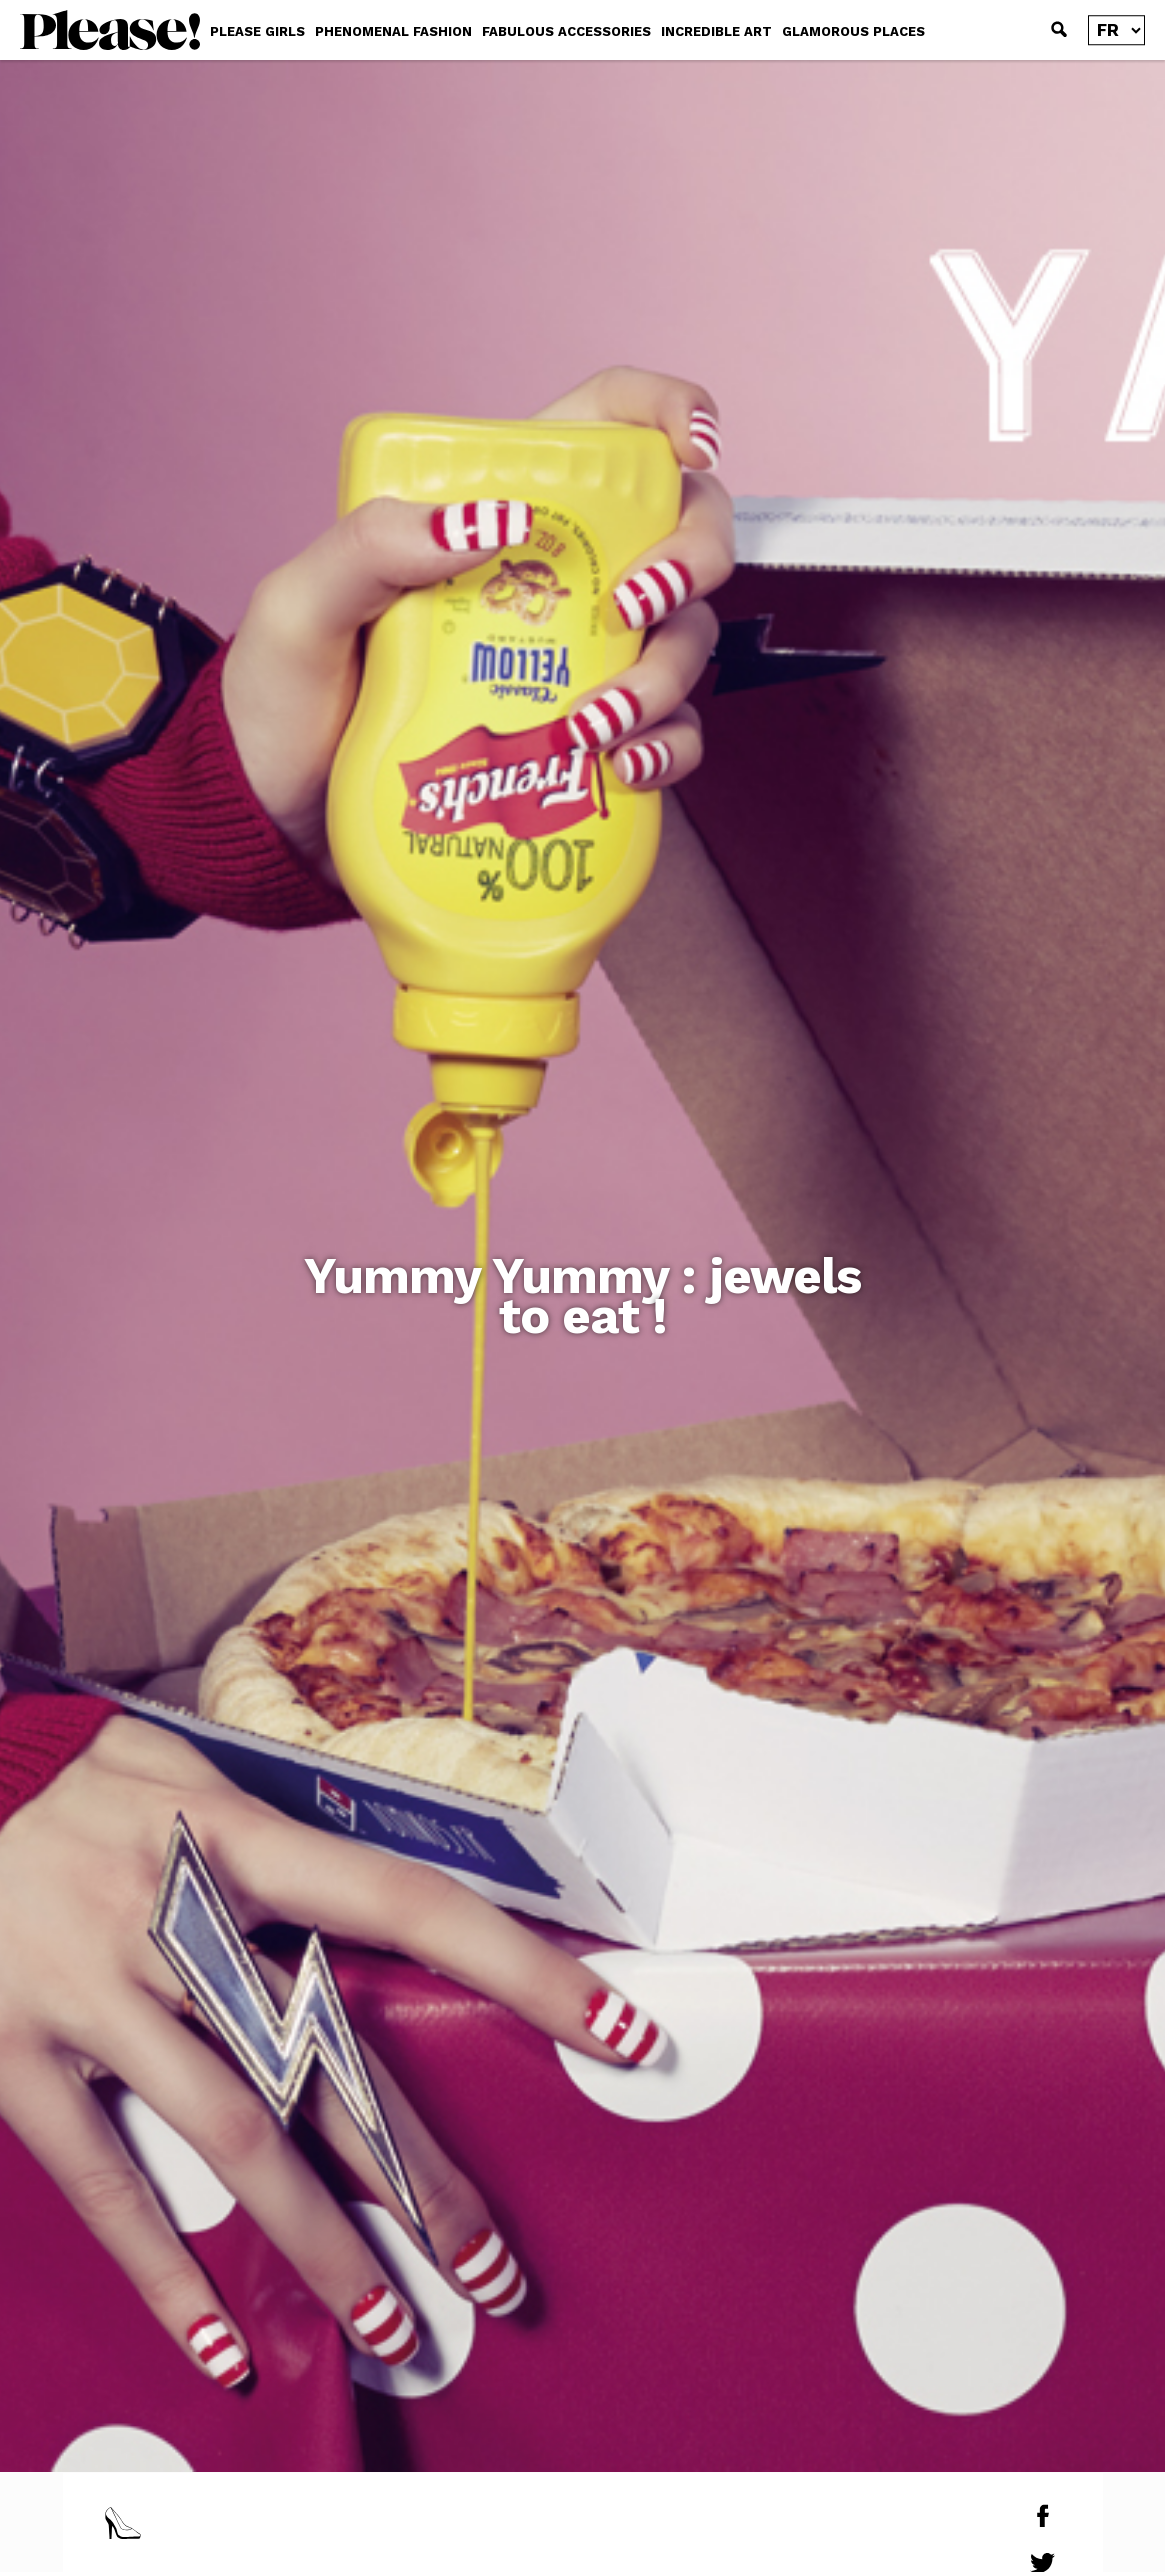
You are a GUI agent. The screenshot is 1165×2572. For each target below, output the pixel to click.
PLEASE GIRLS (257, 31)
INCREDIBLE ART (716, 31)
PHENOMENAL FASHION (393, 31)
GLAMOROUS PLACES (853, 31)
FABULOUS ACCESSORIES (566, 31)
